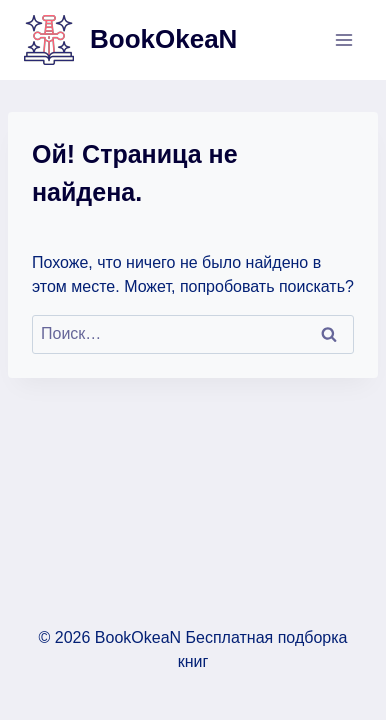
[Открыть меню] (343, 39)
